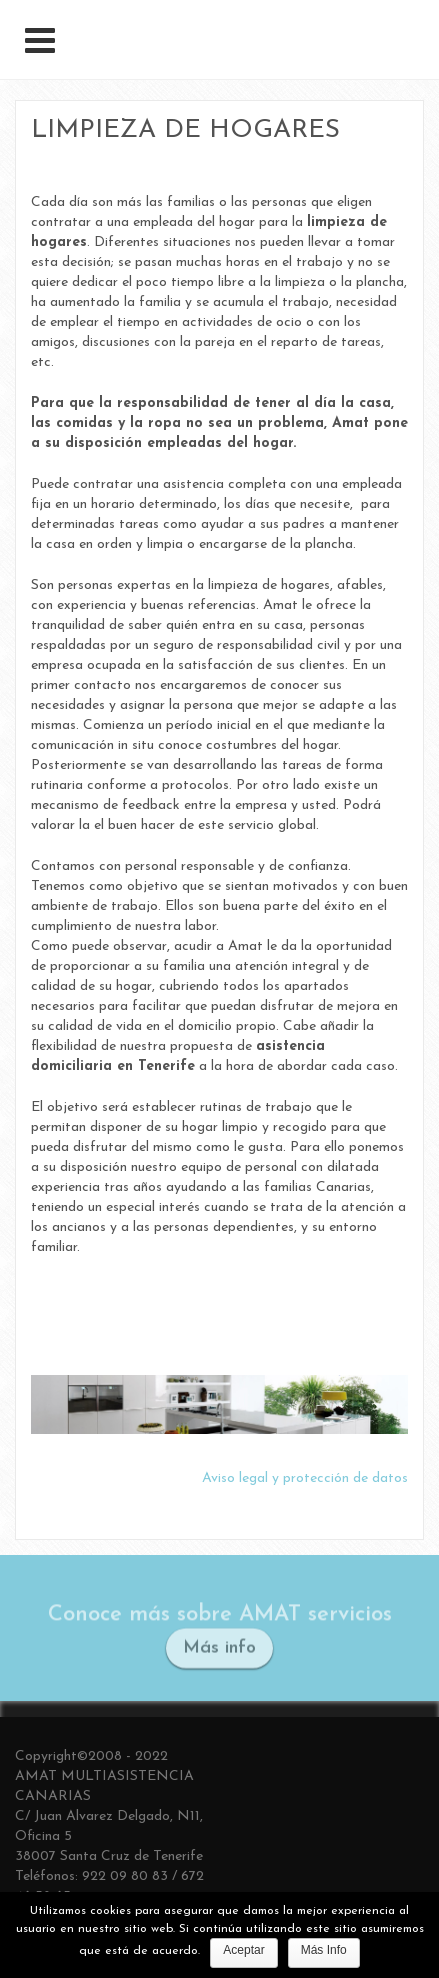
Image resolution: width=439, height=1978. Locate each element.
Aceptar (243, 1950)
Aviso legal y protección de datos (305, 1478)
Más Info (324, 1950)
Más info (219, 1650)
